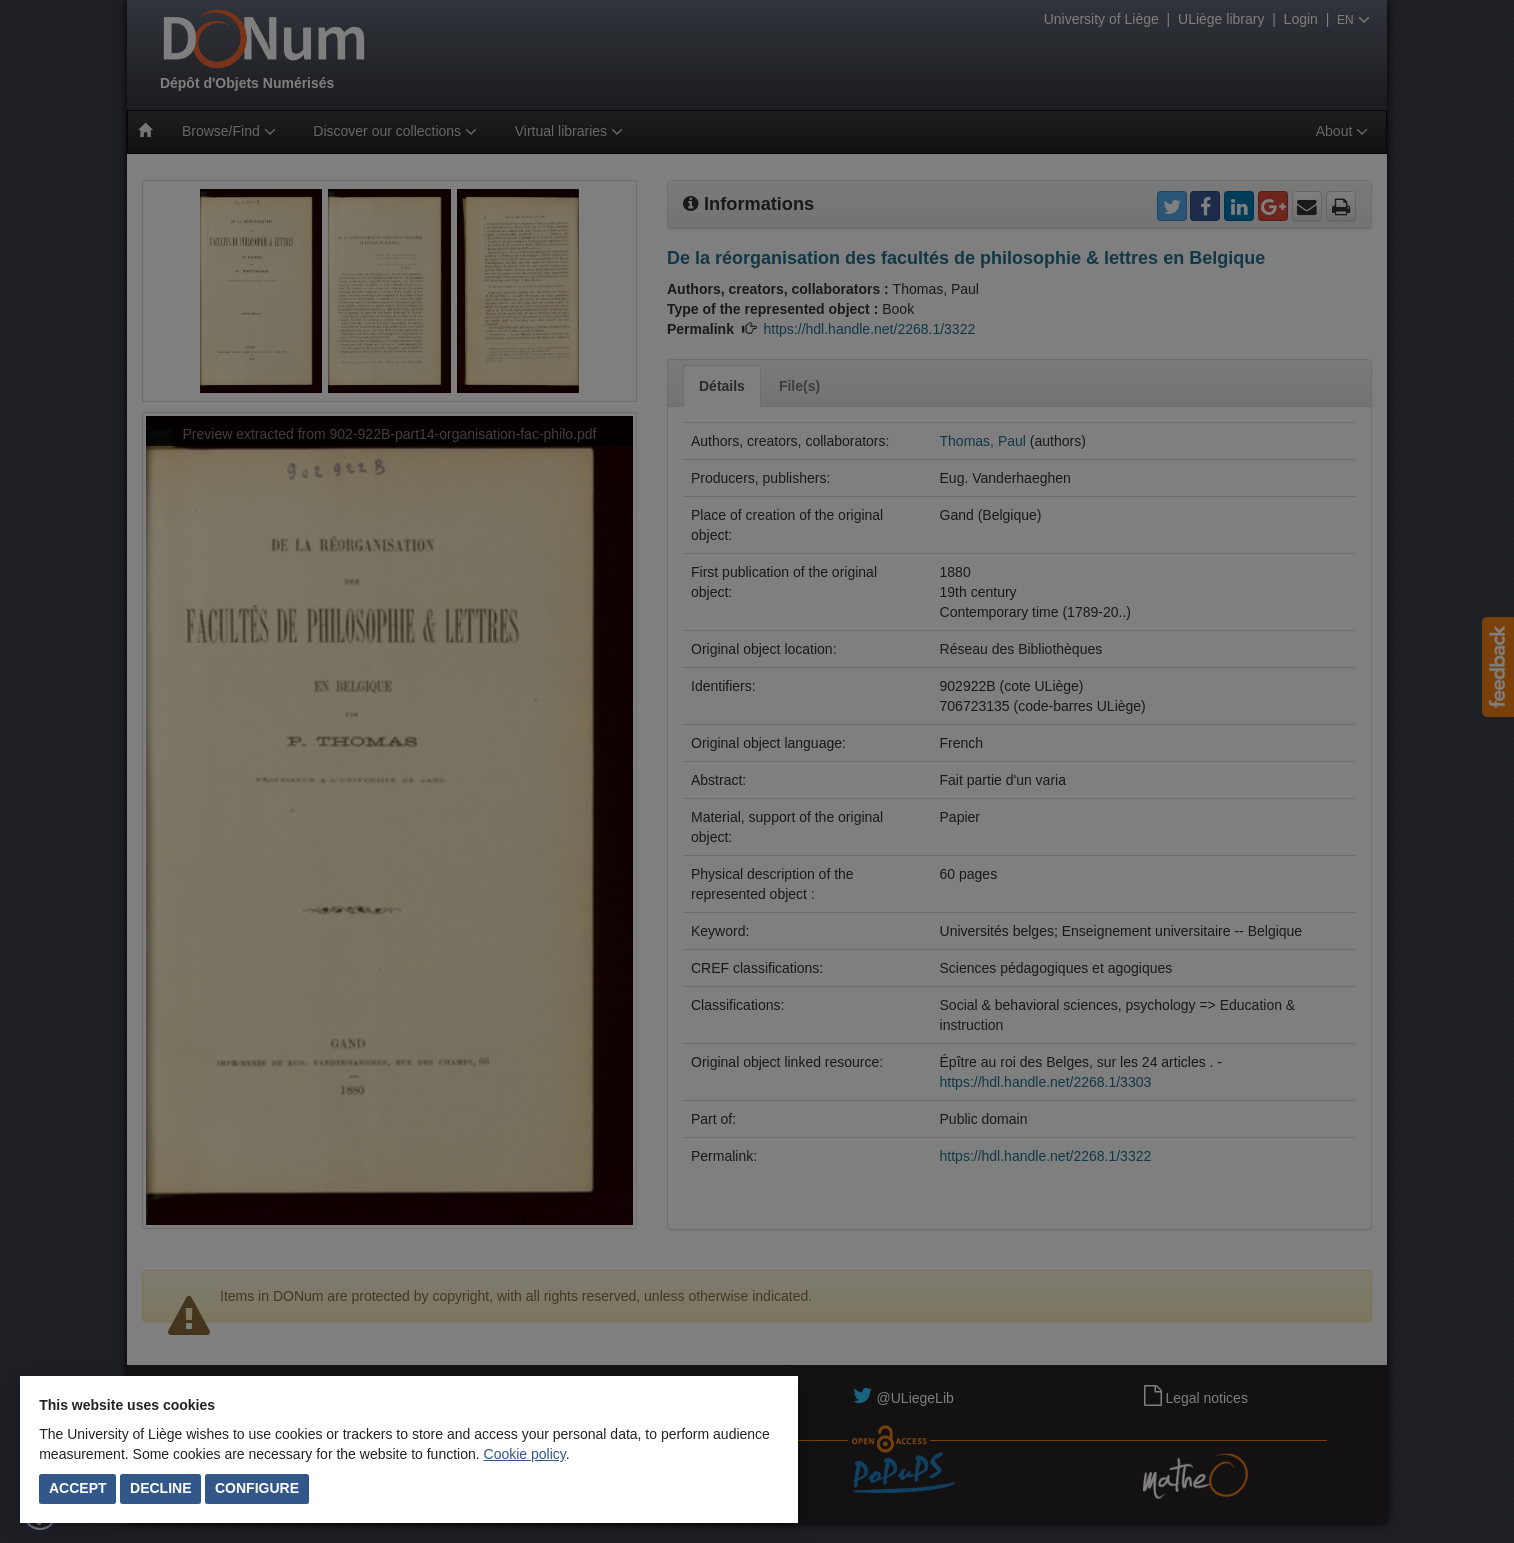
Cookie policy (525, 1454)
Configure (257, 1488)
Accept (78, 1488)
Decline (160, 1488)
